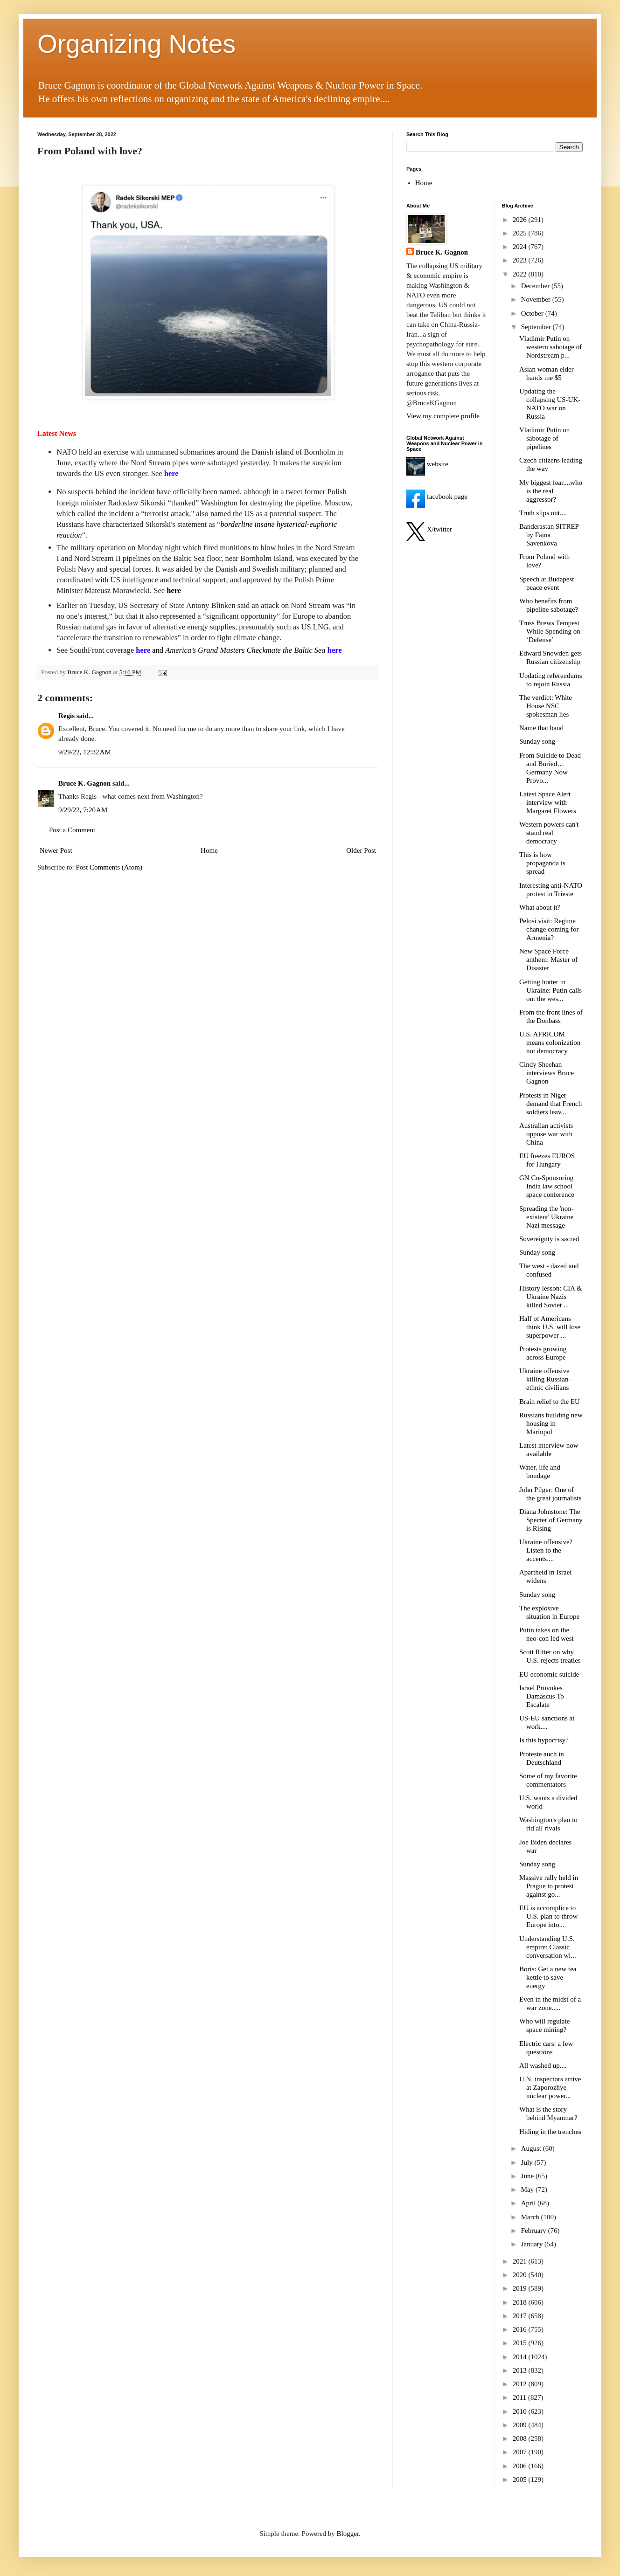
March (531, 2217)
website (427, 464)
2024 (521, 246)
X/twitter (429, 529)
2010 (521, 2411)
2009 (521, 2425)
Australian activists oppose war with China (546, 1134)
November (536, 299)
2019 (521, 2288)
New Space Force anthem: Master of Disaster (548, 959)
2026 (521, 219)
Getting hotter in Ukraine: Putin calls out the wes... (550, 990)
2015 (521, 2343)
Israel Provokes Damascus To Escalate (541, 1696)
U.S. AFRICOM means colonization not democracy (549, 1042)
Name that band (541, 728)
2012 (521, 2384)
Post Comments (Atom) (109, 867)
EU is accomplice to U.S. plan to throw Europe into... (548, 1916)
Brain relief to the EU (549, 1401)
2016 (521, 2329)
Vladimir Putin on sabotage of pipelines (544, 438)
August (532, 2148)
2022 (521, 274)
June (528, 2176)
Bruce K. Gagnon (84, 783)
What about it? (539, 907)
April (529, 2203)
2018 (521, 2302)
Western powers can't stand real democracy (548, 833)
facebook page (436, 496)
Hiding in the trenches (550, 2131)
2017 (521, 2316)
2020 (521, 2275)
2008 (521, 2438)
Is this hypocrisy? (544, 1740)
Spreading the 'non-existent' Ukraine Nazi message (546, 1217)
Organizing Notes (136, 43)
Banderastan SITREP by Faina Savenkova (548, 535)
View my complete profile (443, 416)
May (528, 2189)
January (532, 2244)
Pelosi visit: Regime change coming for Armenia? (548, 929)
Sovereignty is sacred (549, 1239)
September (537, 327)
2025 (521, 233)
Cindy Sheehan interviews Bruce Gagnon (546, 1073)
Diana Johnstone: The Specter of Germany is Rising (551, 1520)
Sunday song (537, 741)
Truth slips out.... (543, 513)
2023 (521, 260)
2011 (520, 2397)
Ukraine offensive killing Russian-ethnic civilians (545, 1379)
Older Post (361, 850)
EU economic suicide (549, 1674)
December (536, 286)
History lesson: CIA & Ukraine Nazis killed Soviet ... (550, 1297)
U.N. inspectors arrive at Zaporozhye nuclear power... (550, 2087)
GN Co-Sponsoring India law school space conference (546, 1186)
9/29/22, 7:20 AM (82, 810)
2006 (521, 2466)
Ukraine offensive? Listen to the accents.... (545, 1550)
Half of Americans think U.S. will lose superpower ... (549, 1327)
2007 (521, 2452)
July (528, 2162)
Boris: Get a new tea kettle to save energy (547, 1977)
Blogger (348, 2533)
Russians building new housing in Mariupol (551, 1423)
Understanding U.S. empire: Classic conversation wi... (547, 1947)
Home (209, 850)
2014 (521, 2357)
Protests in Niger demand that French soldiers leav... (550, 1103)
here (174, 590)
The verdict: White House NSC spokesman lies (545, 706)
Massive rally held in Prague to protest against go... (548, 1886)
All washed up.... (543, 2065)
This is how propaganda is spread (542, 863)
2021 (521, 2261)
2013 (521, 2370)
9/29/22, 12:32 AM (84, 752)
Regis (66, 715)
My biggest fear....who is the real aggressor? (550, 491)
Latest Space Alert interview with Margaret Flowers (547, 802)
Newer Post (56, 850)
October (533, 313)
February (534, 2230)
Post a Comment (72, 830)
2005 (521, 2479)
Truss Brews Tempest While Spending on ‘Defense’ (549, 631)
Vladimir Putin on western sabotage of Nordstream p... (550, 347)
